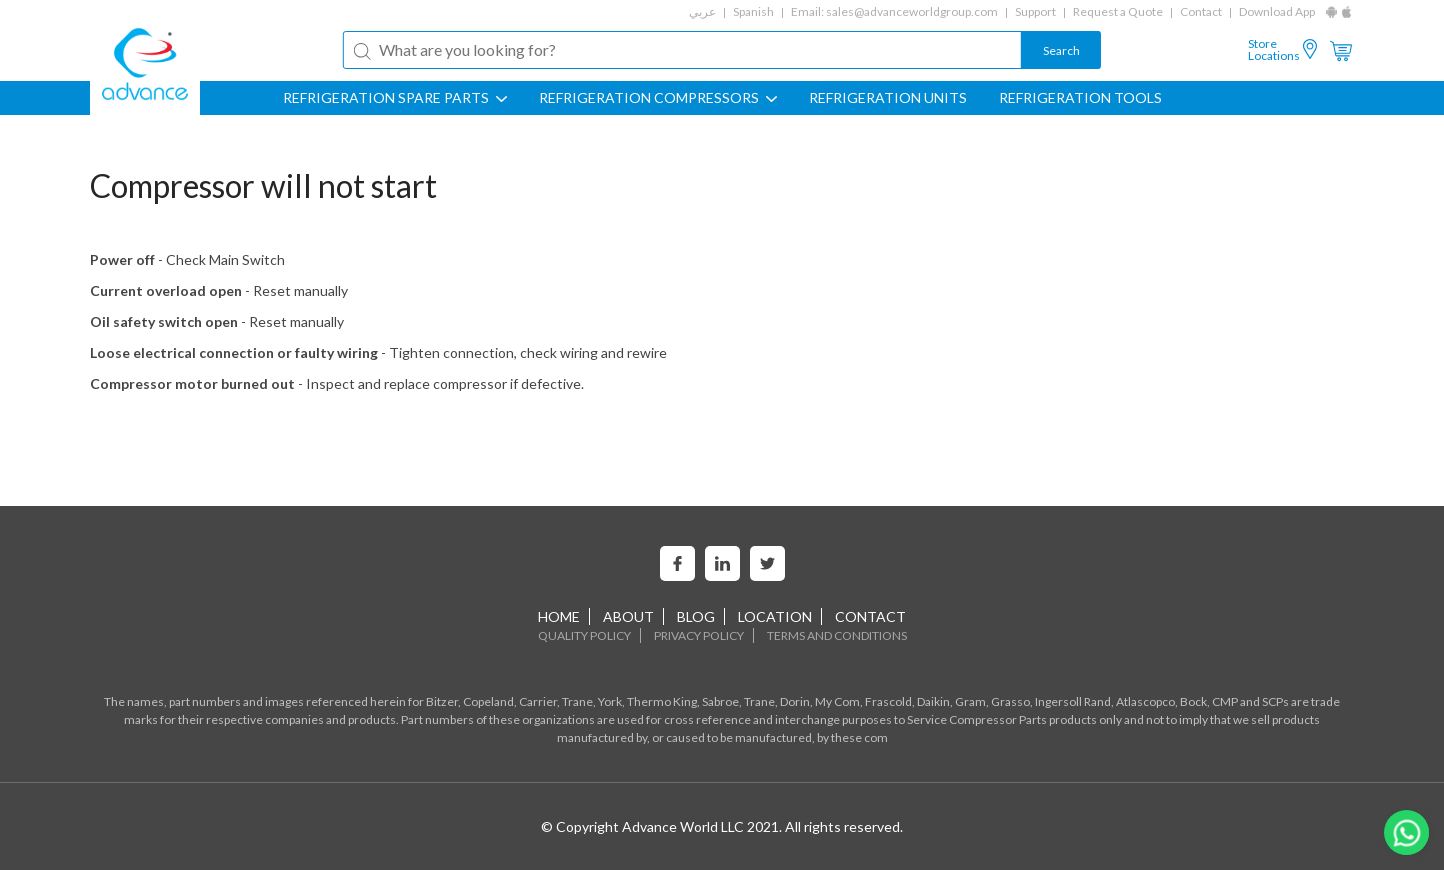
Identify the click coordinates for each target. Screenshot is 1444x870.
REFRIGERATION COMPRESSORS (658, 98)
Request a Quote (1118, 11)
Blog (696, 616)
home (559, 616)
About (628, 616)
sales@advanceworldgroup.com (912, 11)
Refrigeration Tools (1080, 98)
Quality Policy (584, 635)
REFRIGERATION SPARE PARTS (395, 98)
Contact (1201, 11)
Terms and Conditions (837, 635)
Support (1035, 11)
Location (775, 616)
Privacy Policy (699, 635)
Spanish (753, 11)
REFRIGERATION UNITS (888, 98)
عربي (702, 11)
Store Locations (1274, 50)
